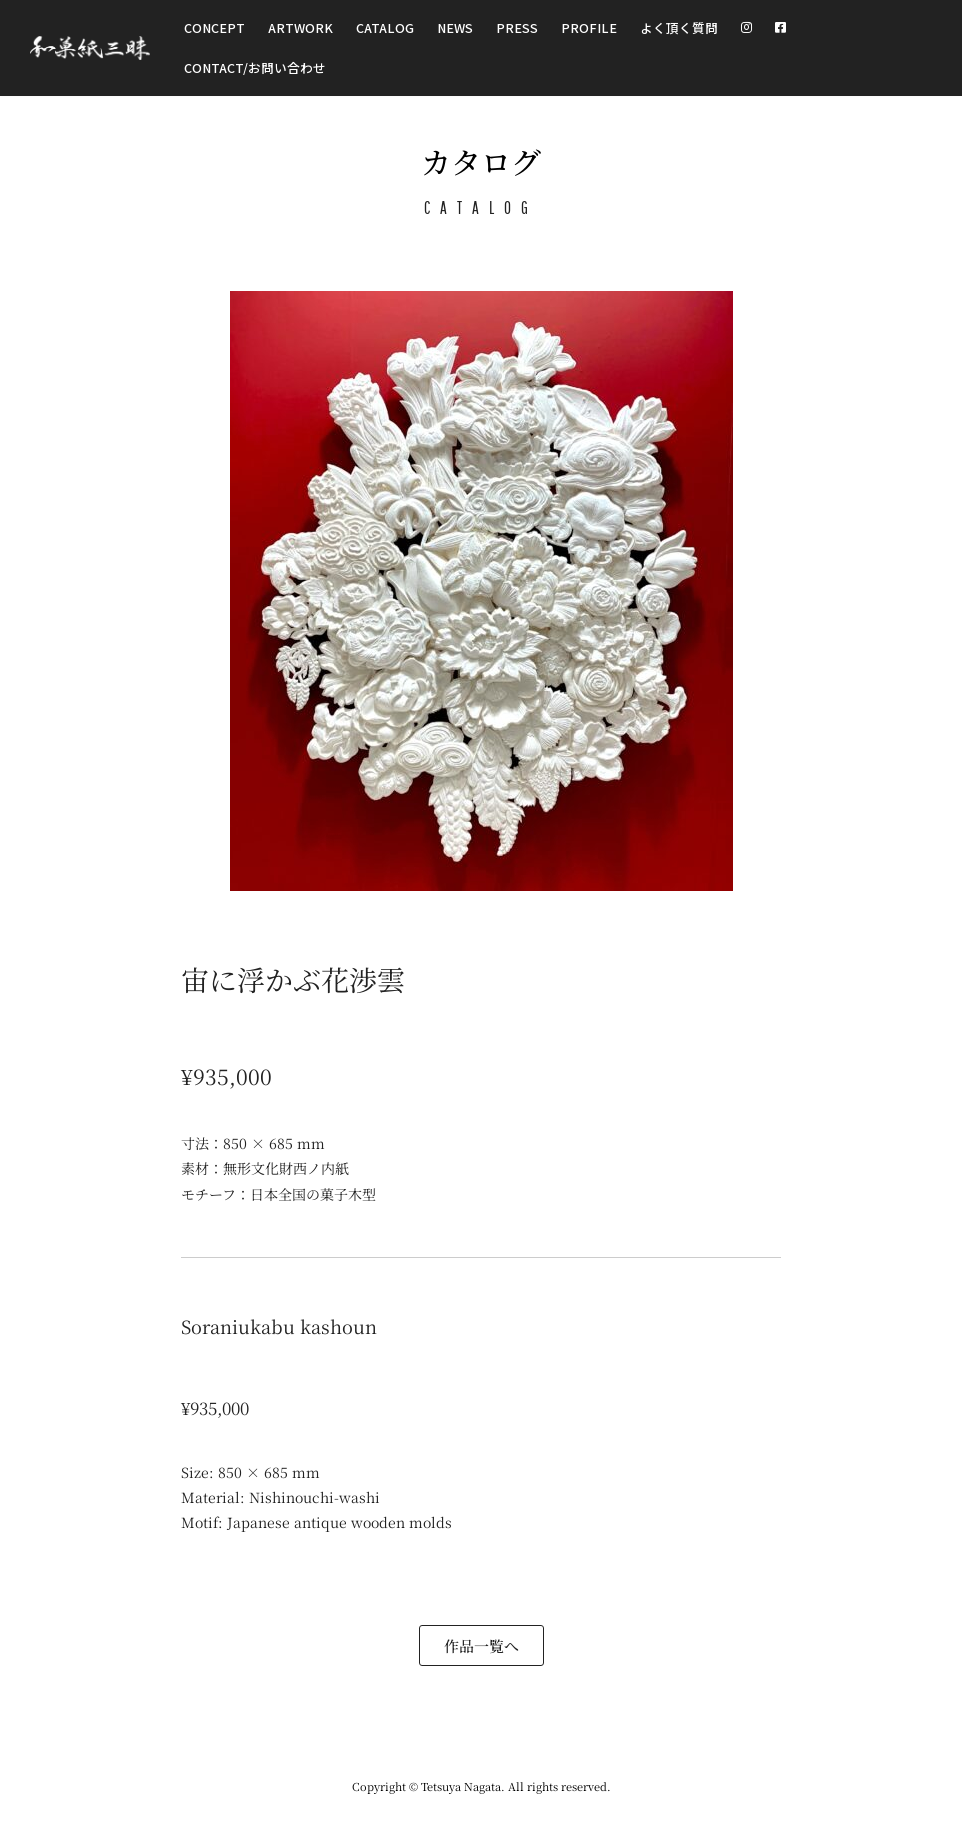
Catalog (385, 27)
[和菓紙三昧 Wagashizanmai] (90, 48)
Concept (214, 27)
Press (517, 27)
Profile (589, 27)
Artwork (300, 27)
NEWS (455, 27)
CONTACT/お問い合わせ (255, 67)
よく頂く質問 (679, 27)
